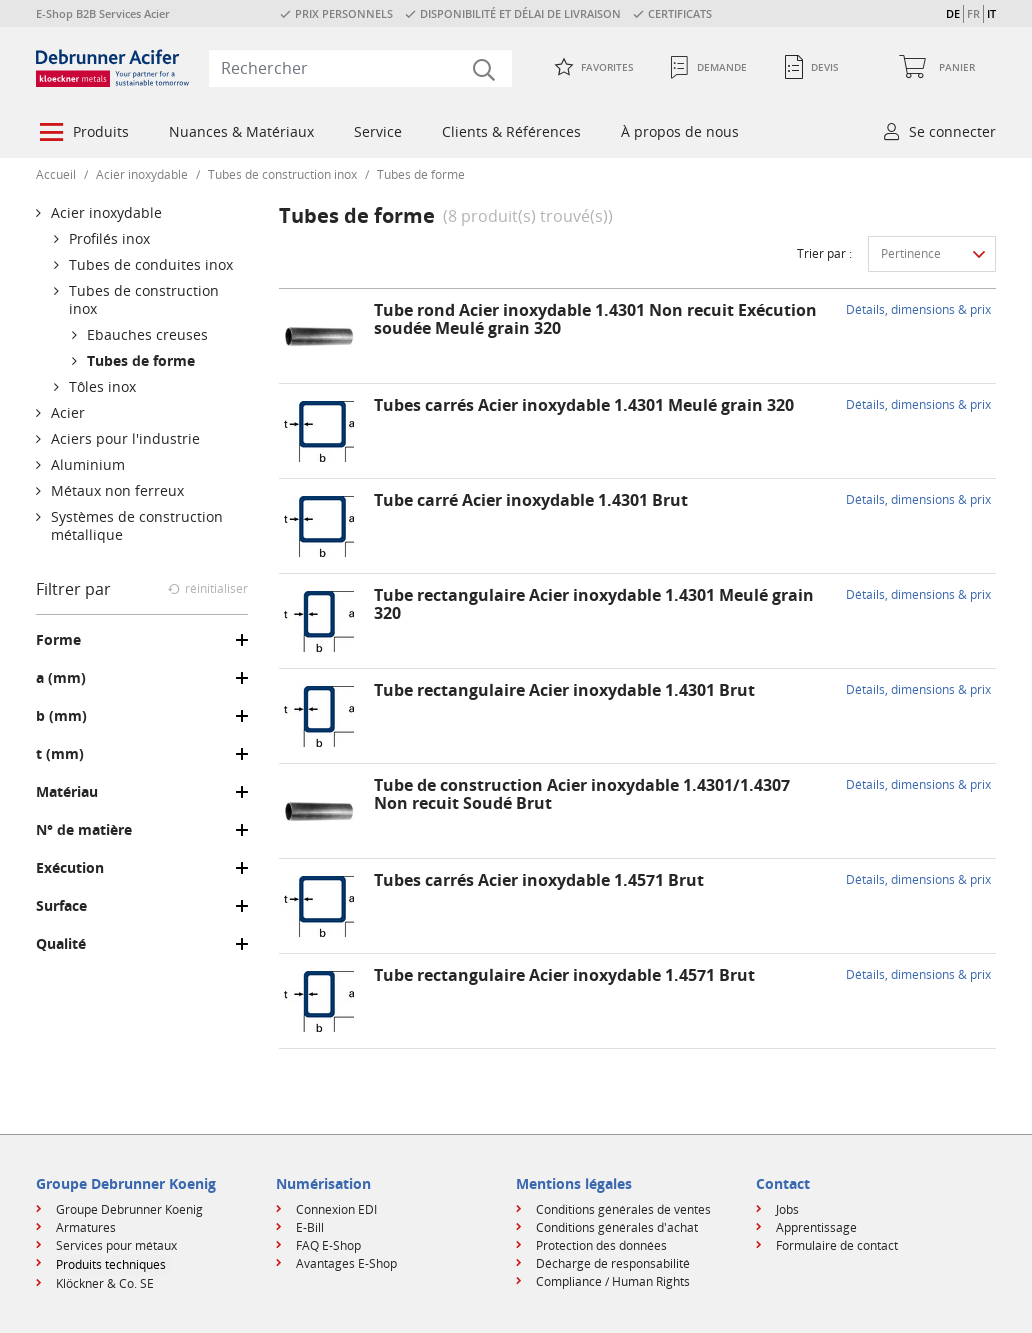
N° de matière (84, 830)
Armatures (86, 1227)
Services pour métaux (116, 1245)
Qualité (61, 944)
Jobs (787, 1209)
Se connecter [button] (952, 131)
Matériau (67, 792)
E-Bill (310, 1227)
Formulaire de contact (837, 1245)
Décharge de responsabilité (613, 1263)
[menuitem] (82, 134)
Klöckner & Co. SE (105, 1283)
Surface (61, 906)
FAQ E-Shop (328, 1245)
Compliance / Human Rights (613, 1281)
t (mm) (60, 754)
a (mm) (61, 678)
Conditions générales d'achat (617, 1227)
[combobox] (360, 68)
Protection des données (601, 1245)
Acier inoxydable (142, 174)
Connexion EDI (336, 1209)
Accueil (56, 174)
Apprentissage (816, 1227)
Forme (58, 640)
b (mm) (61, 716)
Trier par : (824, 253)
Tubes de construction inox (282, 174)
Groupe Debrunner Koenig (129, 1209)
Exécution (70, 868)
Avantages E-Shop (346, 1263)
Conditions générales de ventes (623, 1209)
